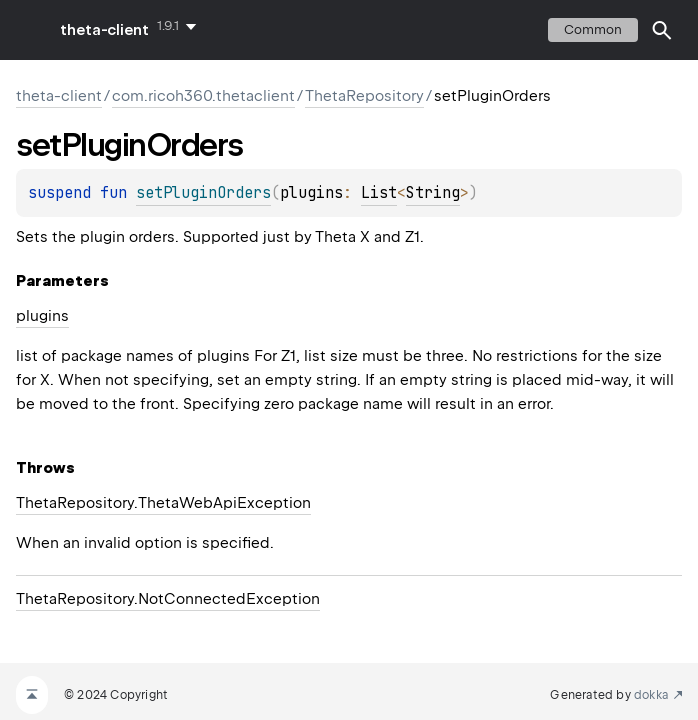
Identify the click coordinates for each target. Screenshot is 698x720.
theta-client (104, 30)
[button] (662, 30)
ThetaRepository (364, 96)
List (379, 193)
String (433, 193)
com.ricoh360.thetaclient (203, 96)
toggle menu (30, 30)
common (593, 29)
